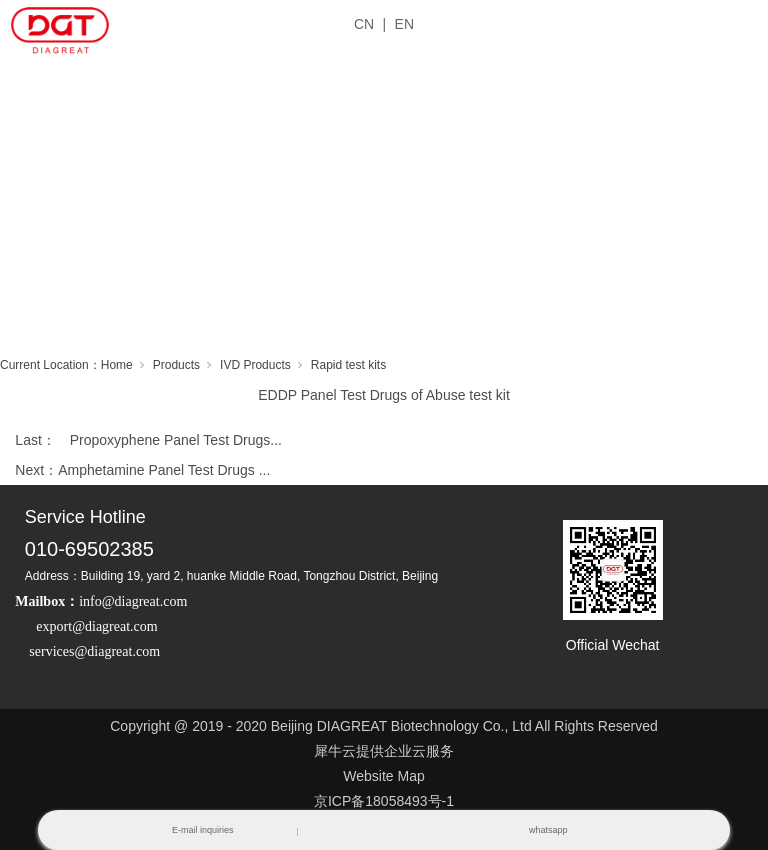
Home (117, 365)
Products (176, 365)
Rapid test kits (348, 365)
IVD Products (255, 365)
